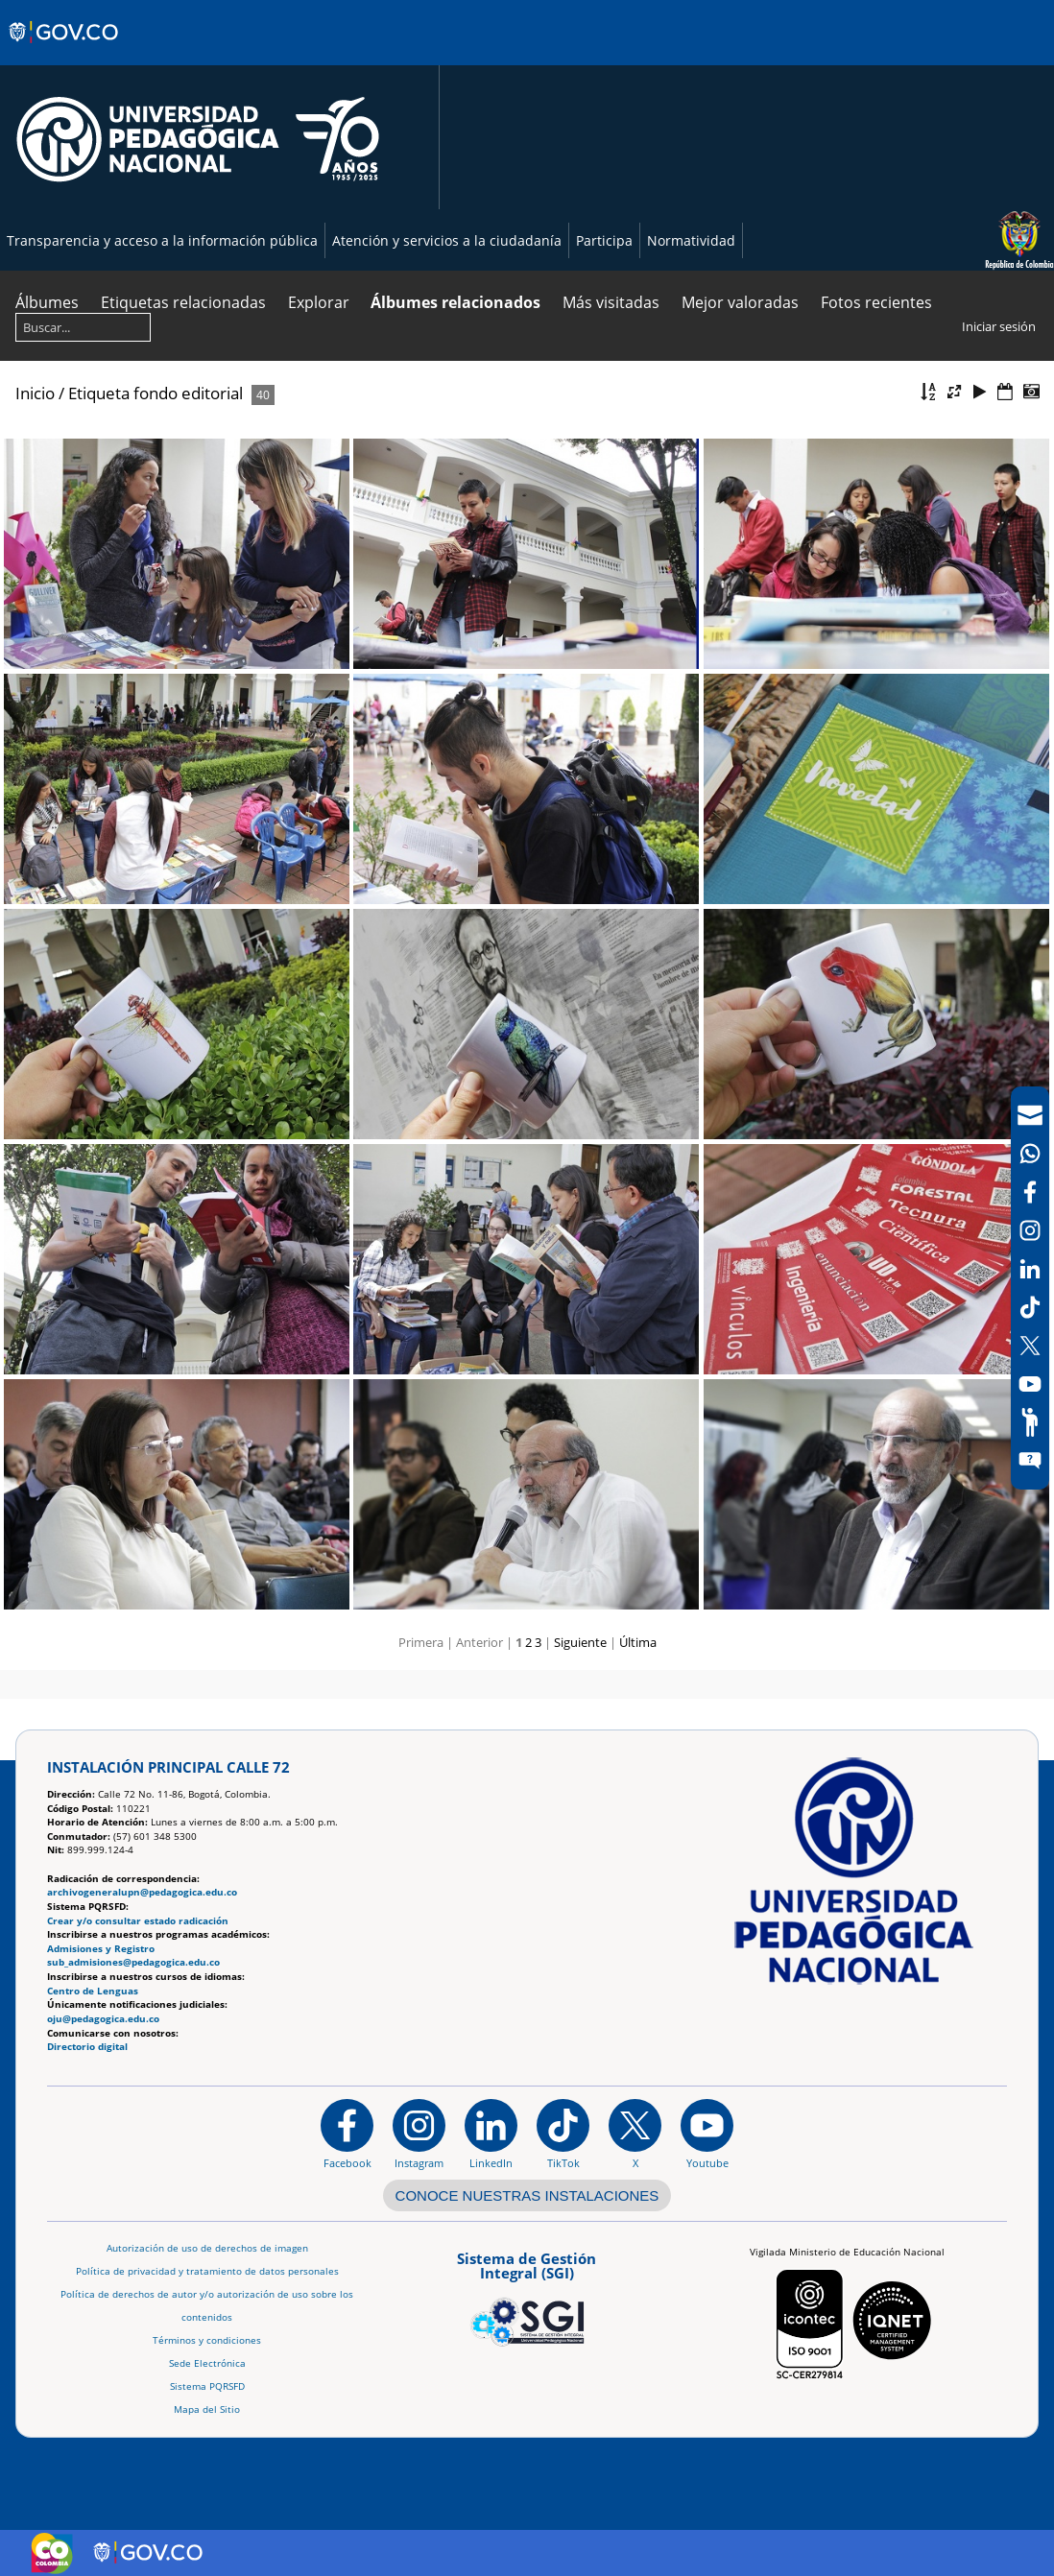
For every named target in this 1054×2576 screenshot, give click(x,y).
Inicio (35, 393)
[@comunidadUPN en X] (635, 2133)
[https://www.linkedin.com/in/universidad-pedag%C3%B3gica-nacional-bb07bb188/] (491, 2133)
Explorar (318, 302)
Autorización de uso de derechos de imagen (207, 2248)
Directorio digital (87, 2046)
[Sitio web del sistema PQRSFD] (1030, 1461)
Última (638, 1642)
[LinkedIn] (1030, 1269)
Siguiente (580, 1642)
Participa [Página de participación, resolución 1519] (604, 240)
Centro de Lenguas (92, 1991)
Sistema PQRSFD (207, 2386)
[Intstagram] (1030, 1230)
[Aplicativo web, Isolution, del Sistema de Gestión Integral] (527, 2295)
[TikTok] (1030, 1307)
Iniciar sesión (999, 326)
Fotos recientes (876, 302)
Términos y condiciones (207, 2340)
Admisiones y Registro (101, 1949)
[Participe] (1030, 1422)
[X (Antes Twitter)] (1030, 1345)
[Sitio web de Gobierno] (65, 51)
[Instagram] (419, 2133)
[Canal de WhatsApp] (1030, 1153)
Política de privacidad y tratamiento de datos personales (207, 2271)
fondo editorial (188, 393)
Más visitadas (611, 302)
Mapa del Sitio (207, 2409)
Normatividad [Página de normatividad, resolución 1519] (691, 240)
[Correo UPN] (1030, 1115)
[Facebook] (1030, 1192)
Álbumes (47, 302)
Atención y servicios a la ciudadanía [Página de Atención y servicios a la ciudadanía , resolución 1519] (447, 240)
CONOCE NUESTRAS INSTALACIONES (527, 2195)
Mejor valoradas (740, 302)
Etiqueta (99, 393)
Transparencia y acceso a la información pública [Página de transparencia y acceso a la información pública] (162, 240)
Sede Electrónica (207, 2363)
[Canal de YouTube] (1030, 1384)
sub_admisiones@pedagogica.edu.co (133, 1962)
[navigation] (1030, 1288)
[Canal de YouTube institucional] (707, 2133)
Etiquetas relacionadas (183, 302)
